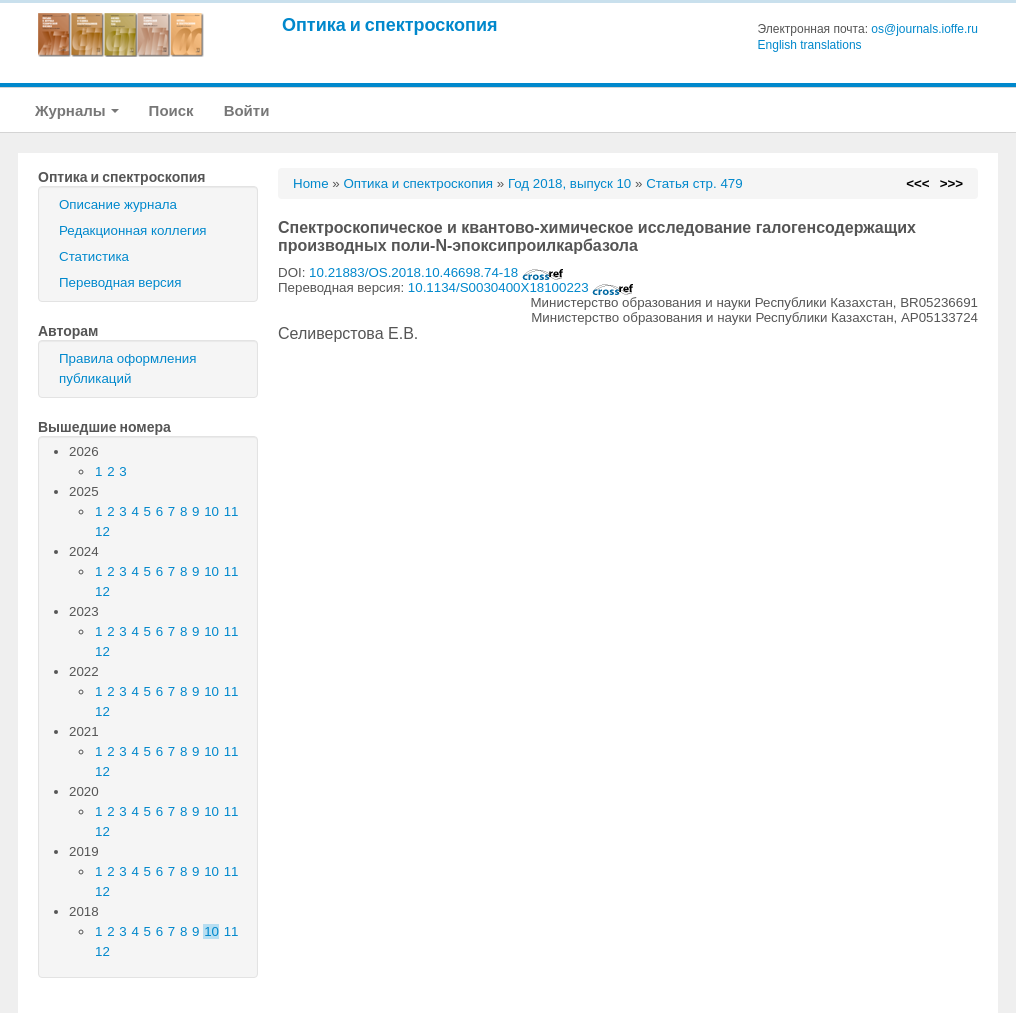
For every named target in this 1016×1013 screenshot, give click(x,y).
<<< (917, 183)
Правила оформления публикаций (127, 368)
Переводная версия (120, 282)
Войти (247, 110)
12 (102, 531)
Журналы (77, 110)
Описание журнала (118, 204)
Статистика (94, 256)
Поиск (171, 110)
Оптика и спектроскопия (390, 24)
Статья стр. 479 (694, 183)
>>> (951, 183)
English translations (810, 45)
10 (211, 511)
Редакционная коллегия (133, 230)
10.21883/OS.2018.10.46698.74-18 (436, 272)
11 (231, 511)
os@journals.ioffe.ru (924, 29)
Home (311, 183)
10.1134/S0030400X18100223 (521, 287)
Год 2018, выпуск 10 (569, 183)
